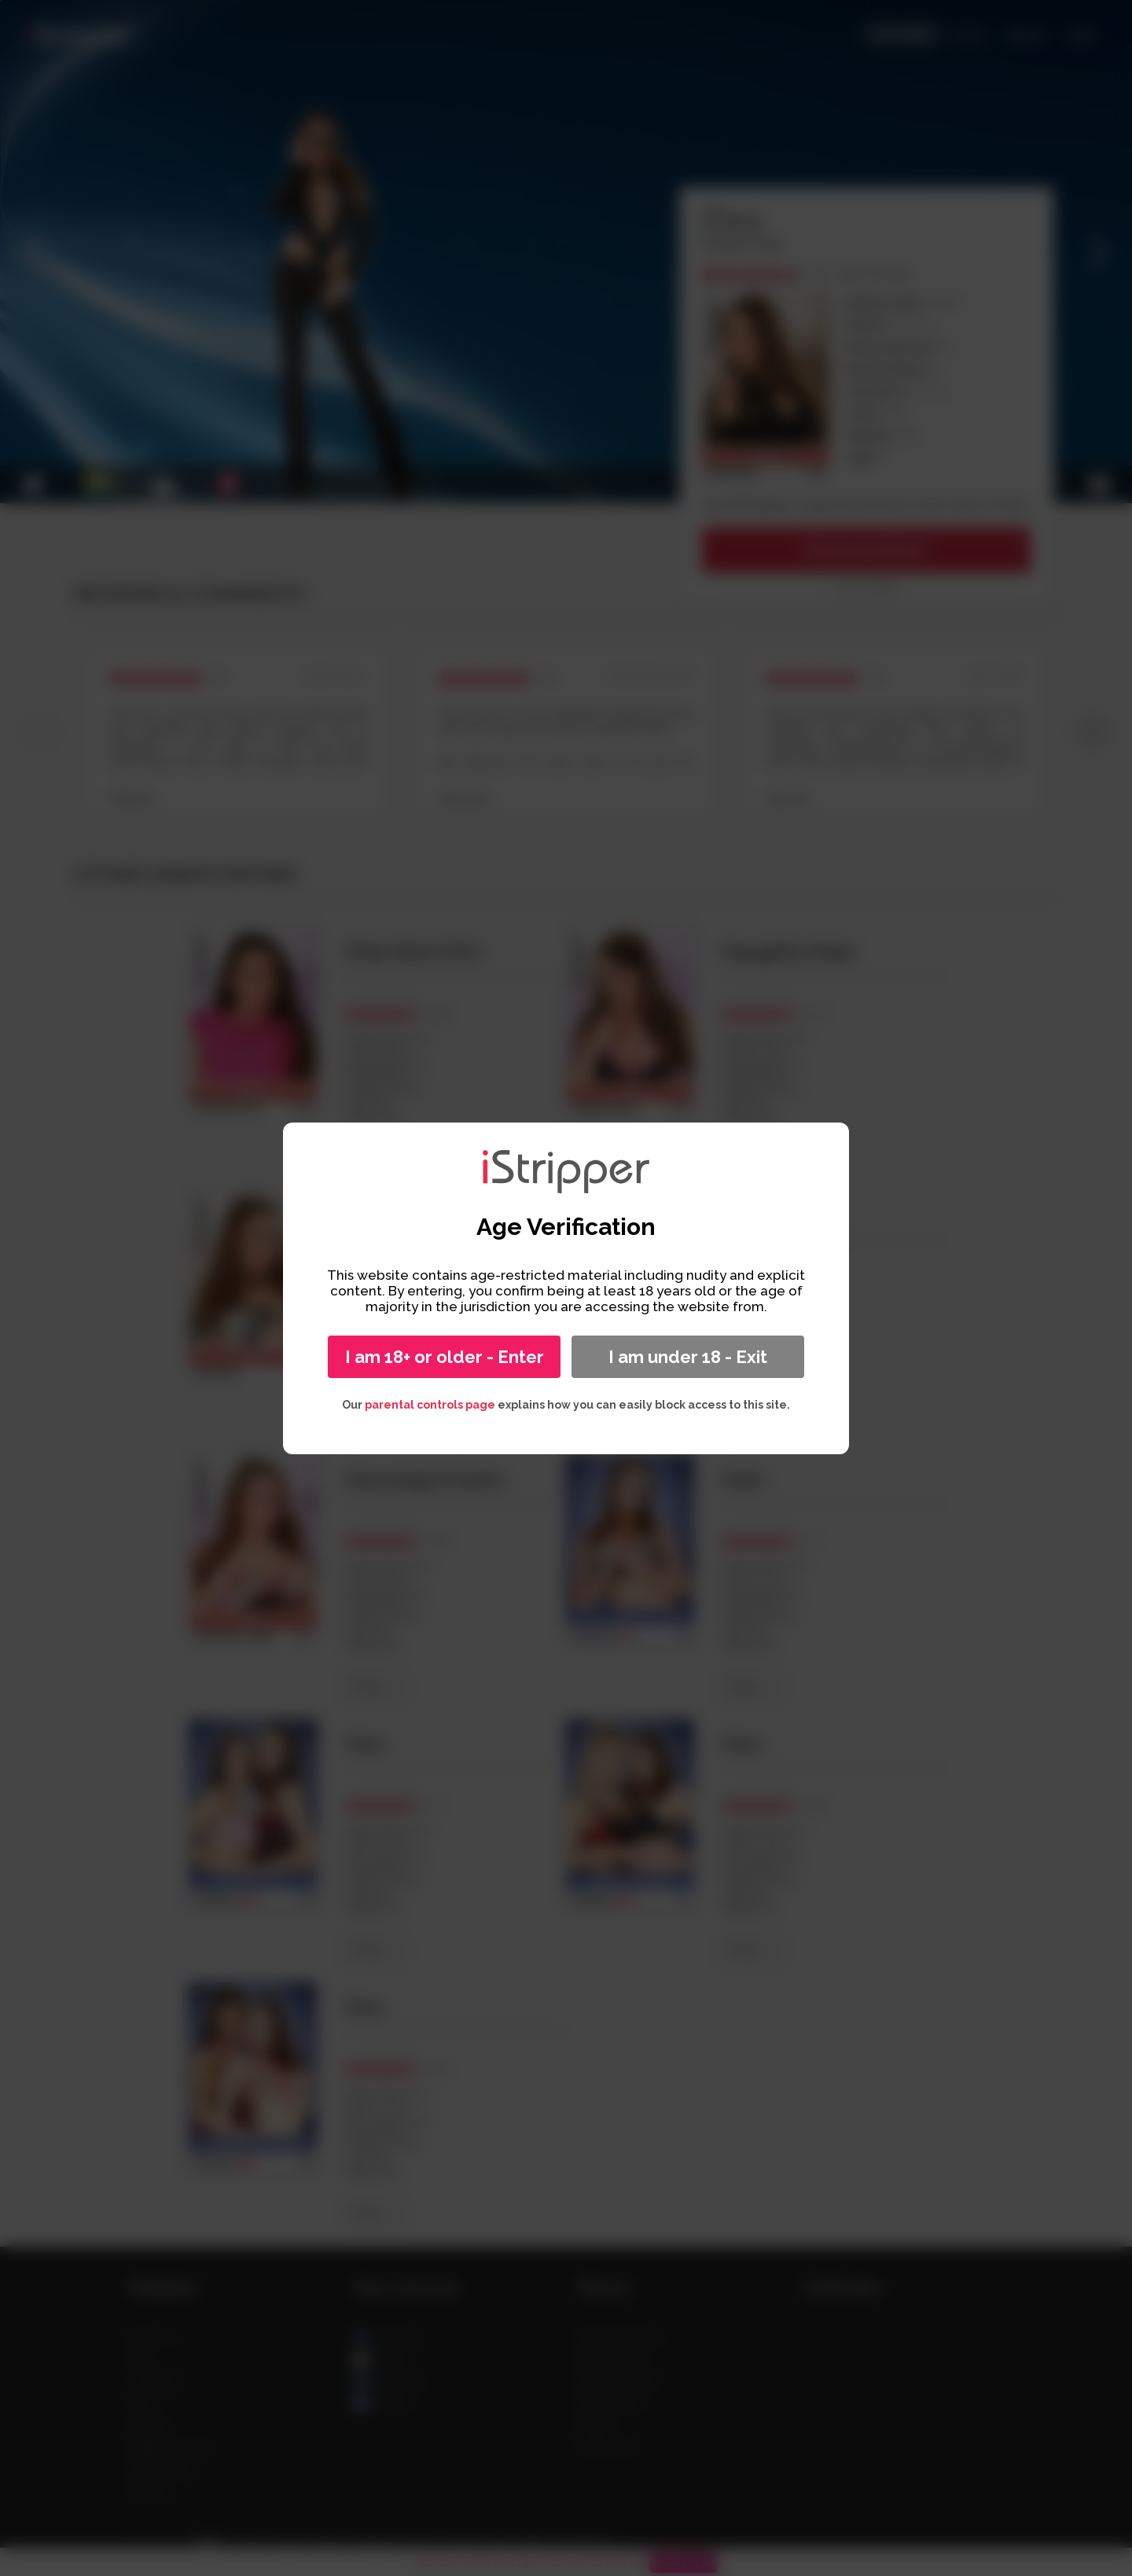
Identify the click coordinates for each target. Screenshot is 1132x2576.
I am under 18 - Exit (687, 1357)
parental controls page (430, 1404)
